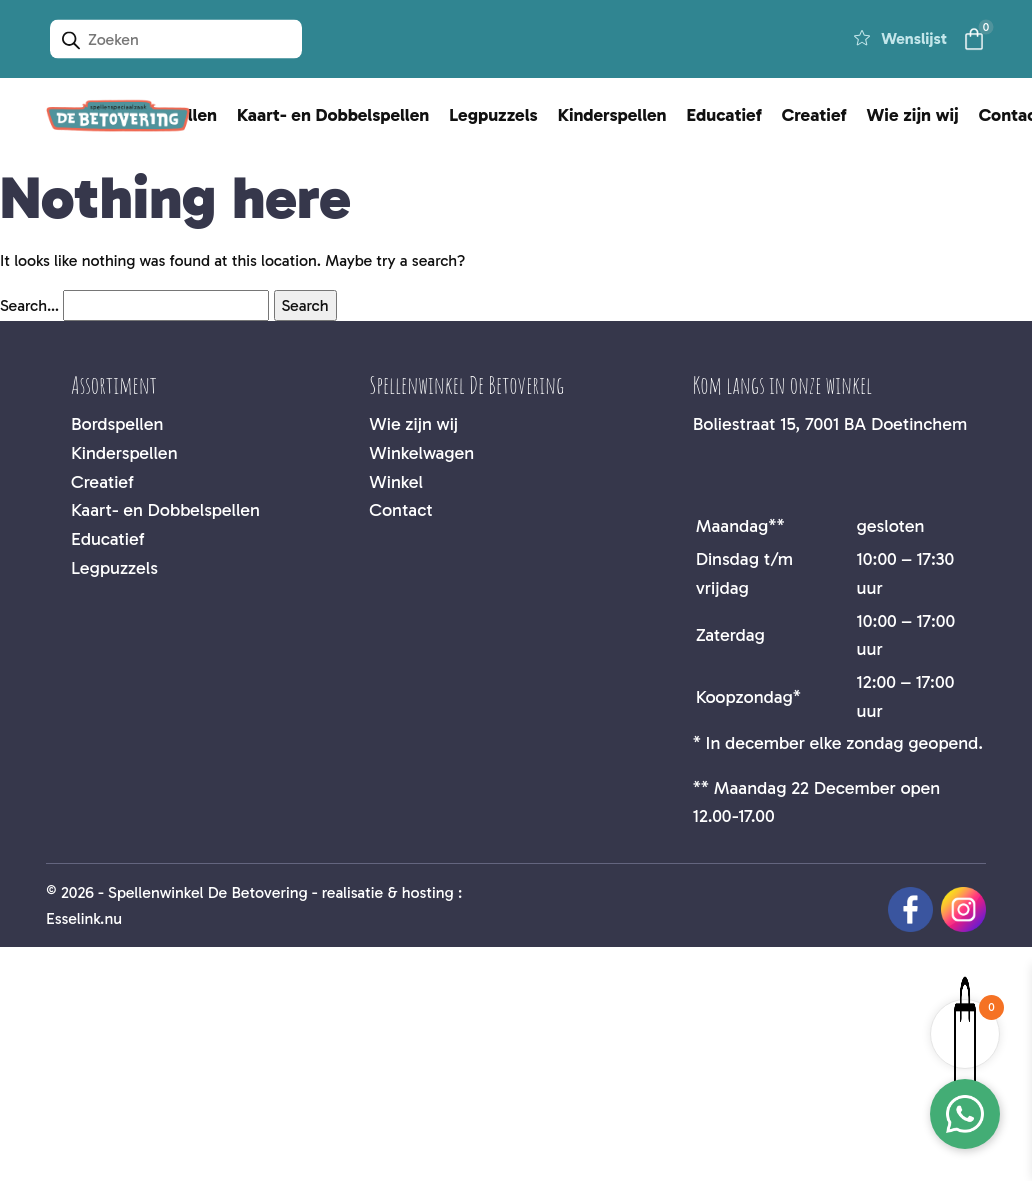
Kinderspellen (612, 115)
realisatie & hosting (388, 892)
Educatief (724, 115)
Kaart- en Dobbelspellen (333, 115)
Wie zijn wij (913, 115)
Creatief (814, 115)
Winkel (396, 482)
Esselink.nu (84, 918)
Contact (400, 510)
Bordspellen (117, 424)
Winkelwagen (421, 453)
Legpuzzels (493, 115)
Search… (29, 305)
